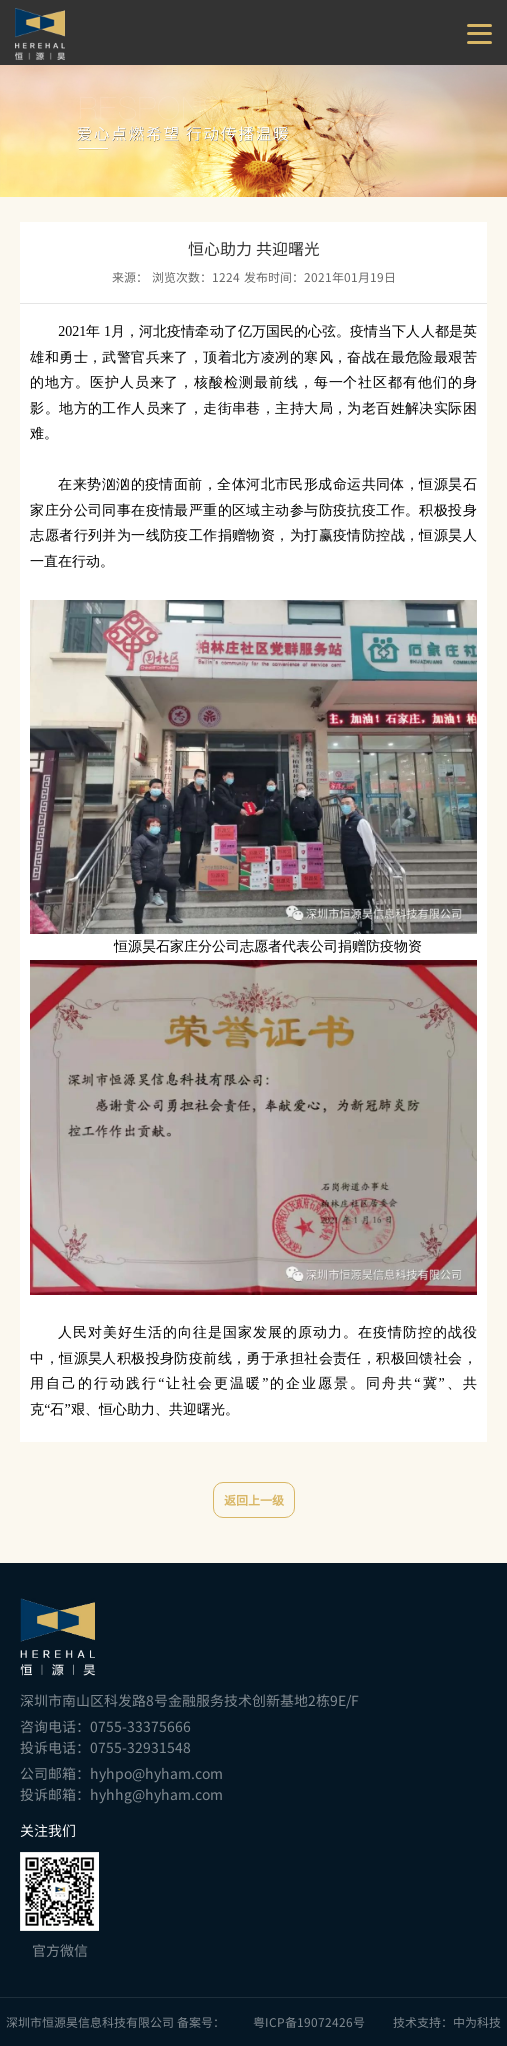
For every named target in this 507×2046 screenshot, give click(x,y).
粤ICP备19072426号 (309, 2022)
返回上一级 (254, 1500)
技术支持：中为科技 (447, 2022)
